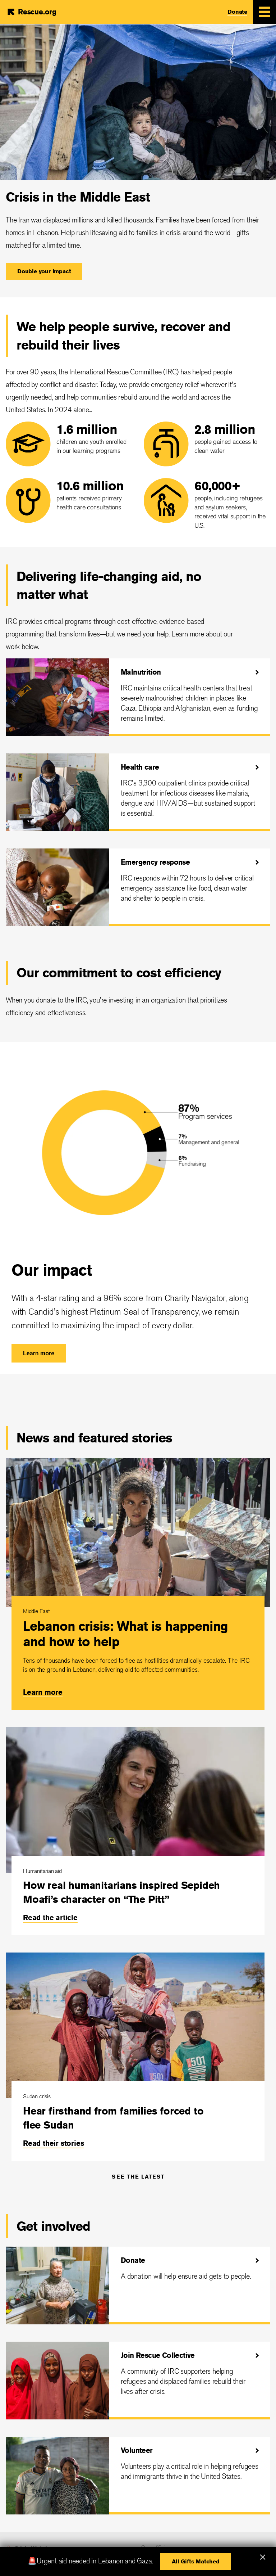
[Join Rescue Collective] (138, 2380)
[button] (44, 271)
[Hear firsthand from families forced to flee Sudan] (138, 2057)
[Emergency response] (138, 887)
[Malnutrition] (138, 697)
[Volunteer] (138, 2475)
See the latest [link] (138, 2176)
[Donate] (138, 2285)
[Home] (31, 11)
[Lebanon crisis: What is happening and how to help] (138, 1584)
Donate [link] (237, 11)
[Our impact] (138, 1208)
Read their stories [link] (53, 2143)
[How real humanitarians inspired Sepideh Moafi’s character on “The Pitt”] (138, 1831)
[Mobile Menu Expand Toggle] (264, 12)
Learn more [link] (43, 1692)
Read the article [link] (50, 1917)
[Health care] (138, 792)
